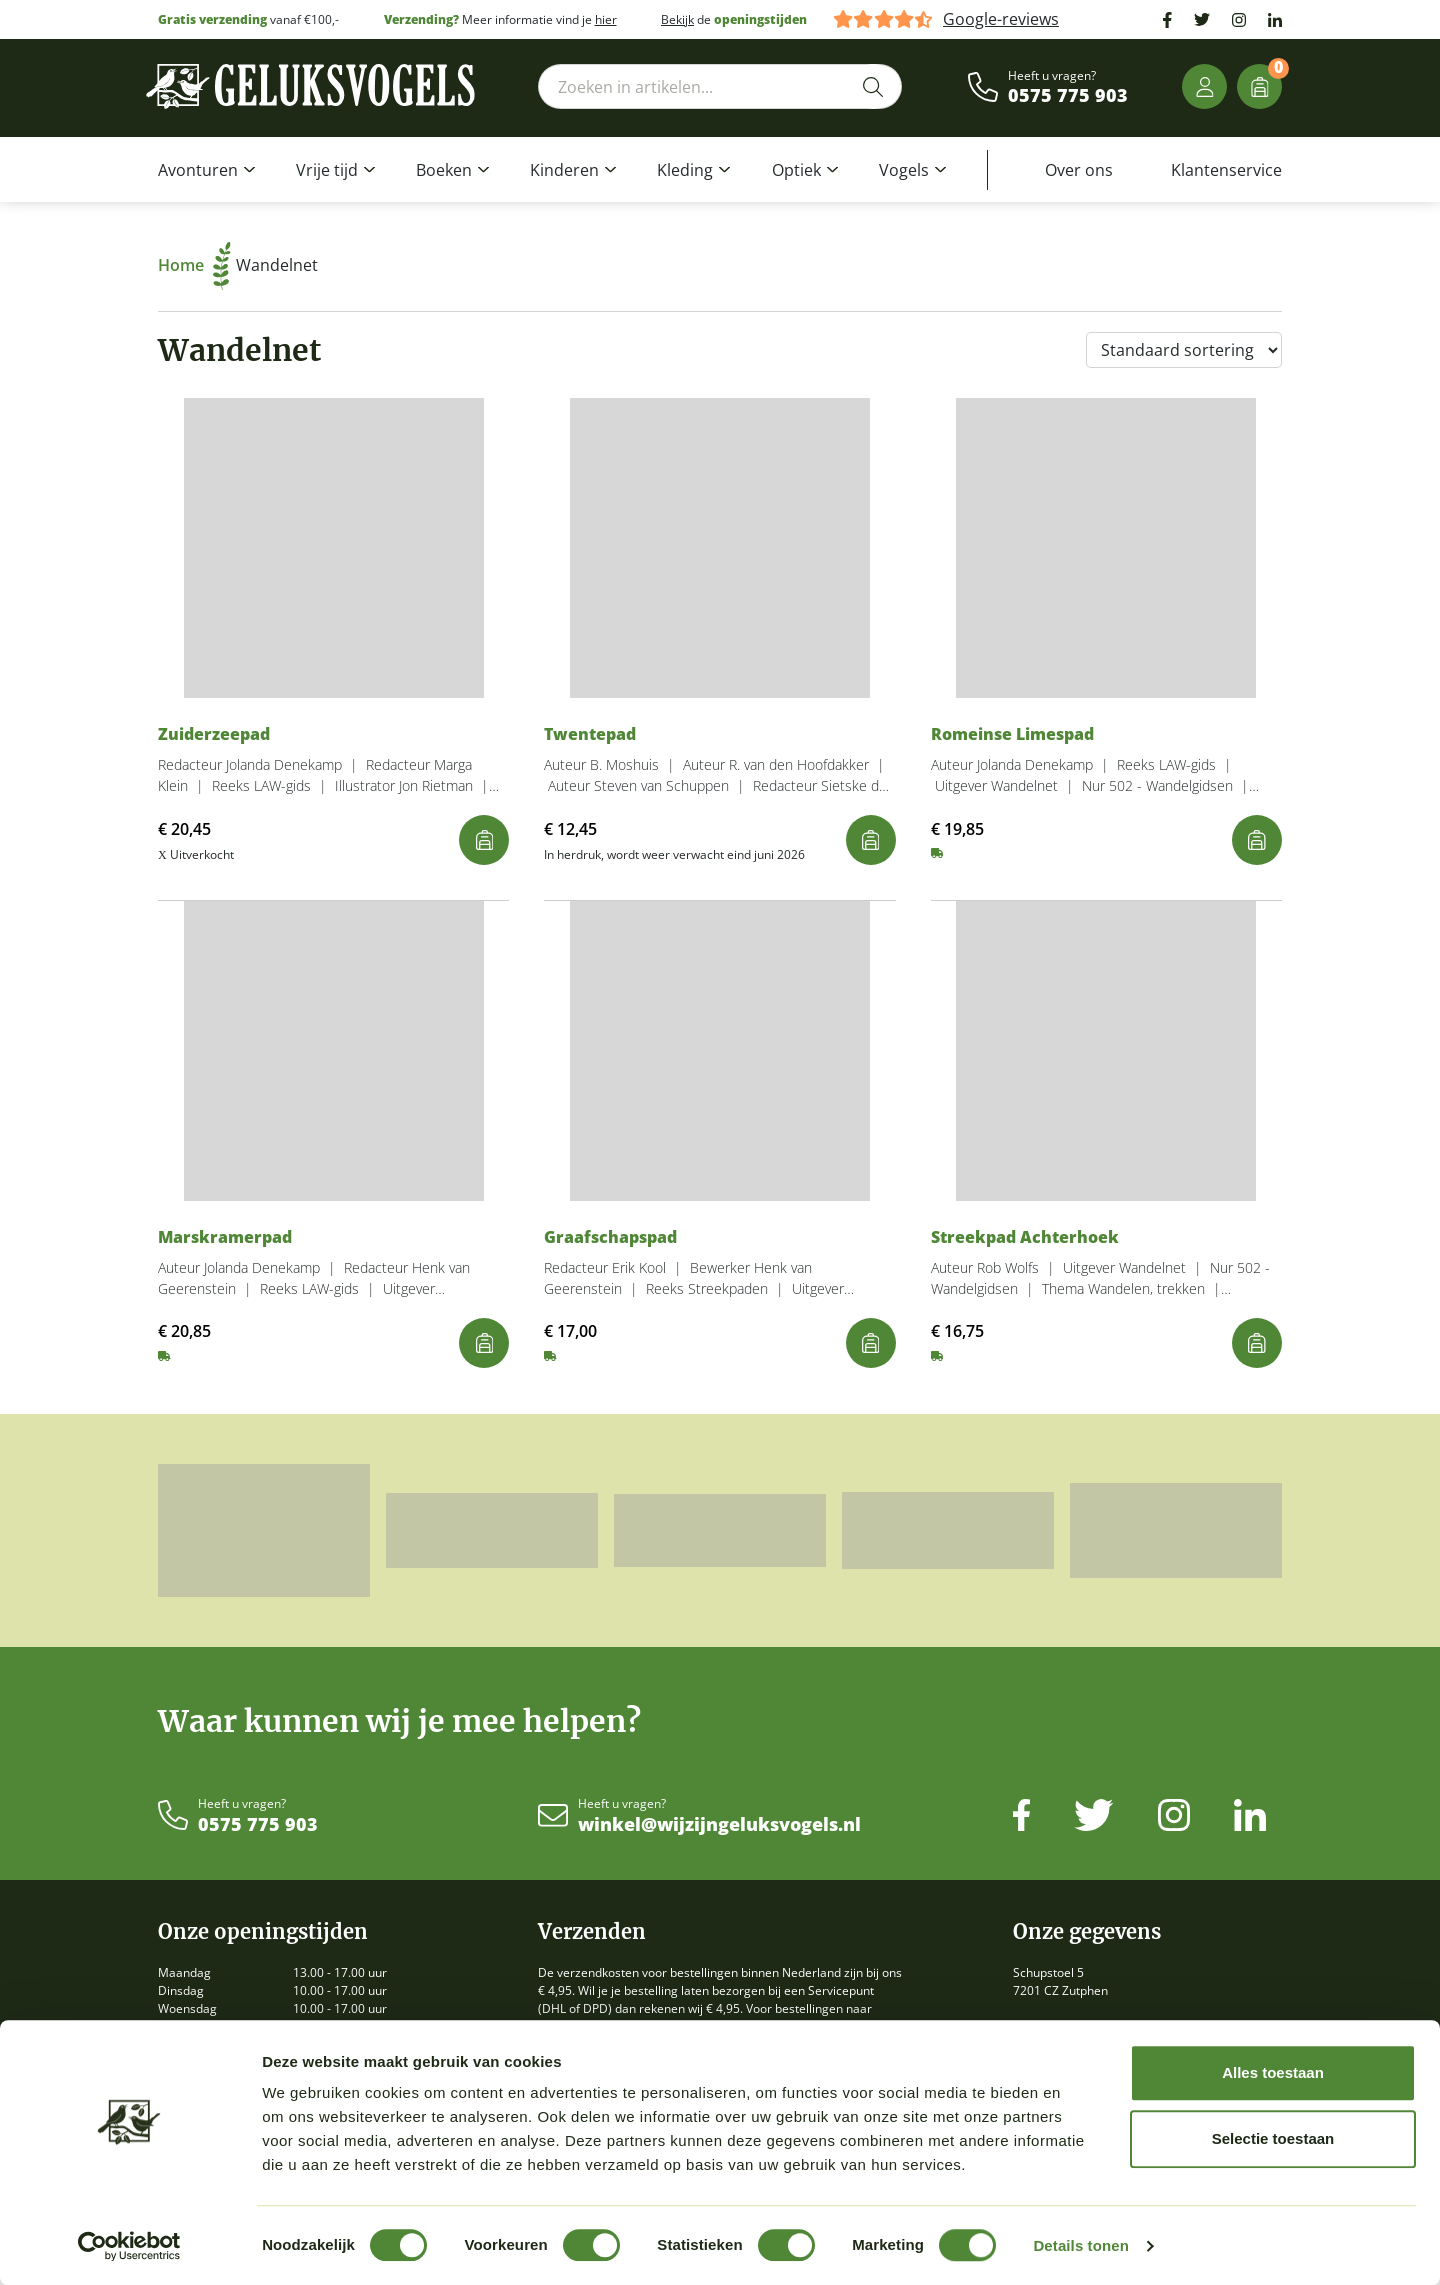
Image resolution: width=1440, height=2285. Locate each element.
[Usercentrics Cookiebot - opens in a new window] (129, 2246)
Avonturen (198, 170)
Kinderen (564, 170)
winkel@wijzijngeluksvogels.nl (719, 1825)
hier (606, 19)
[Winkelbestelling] (1184, 350)
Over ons (1079, 170)
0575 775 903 (1068, 96)
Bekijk (677, 19)
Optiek (796, 170)
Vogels (904, 170)
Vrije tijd (327, 170)
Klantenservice (1226, 170)
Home (194, 265)
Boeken (444, 170)
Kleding (685, 170)
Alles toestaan (1273, 2072)
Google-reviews (1001, 19)
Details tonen (1080, 2245)
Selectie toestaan (1273, 2138)
